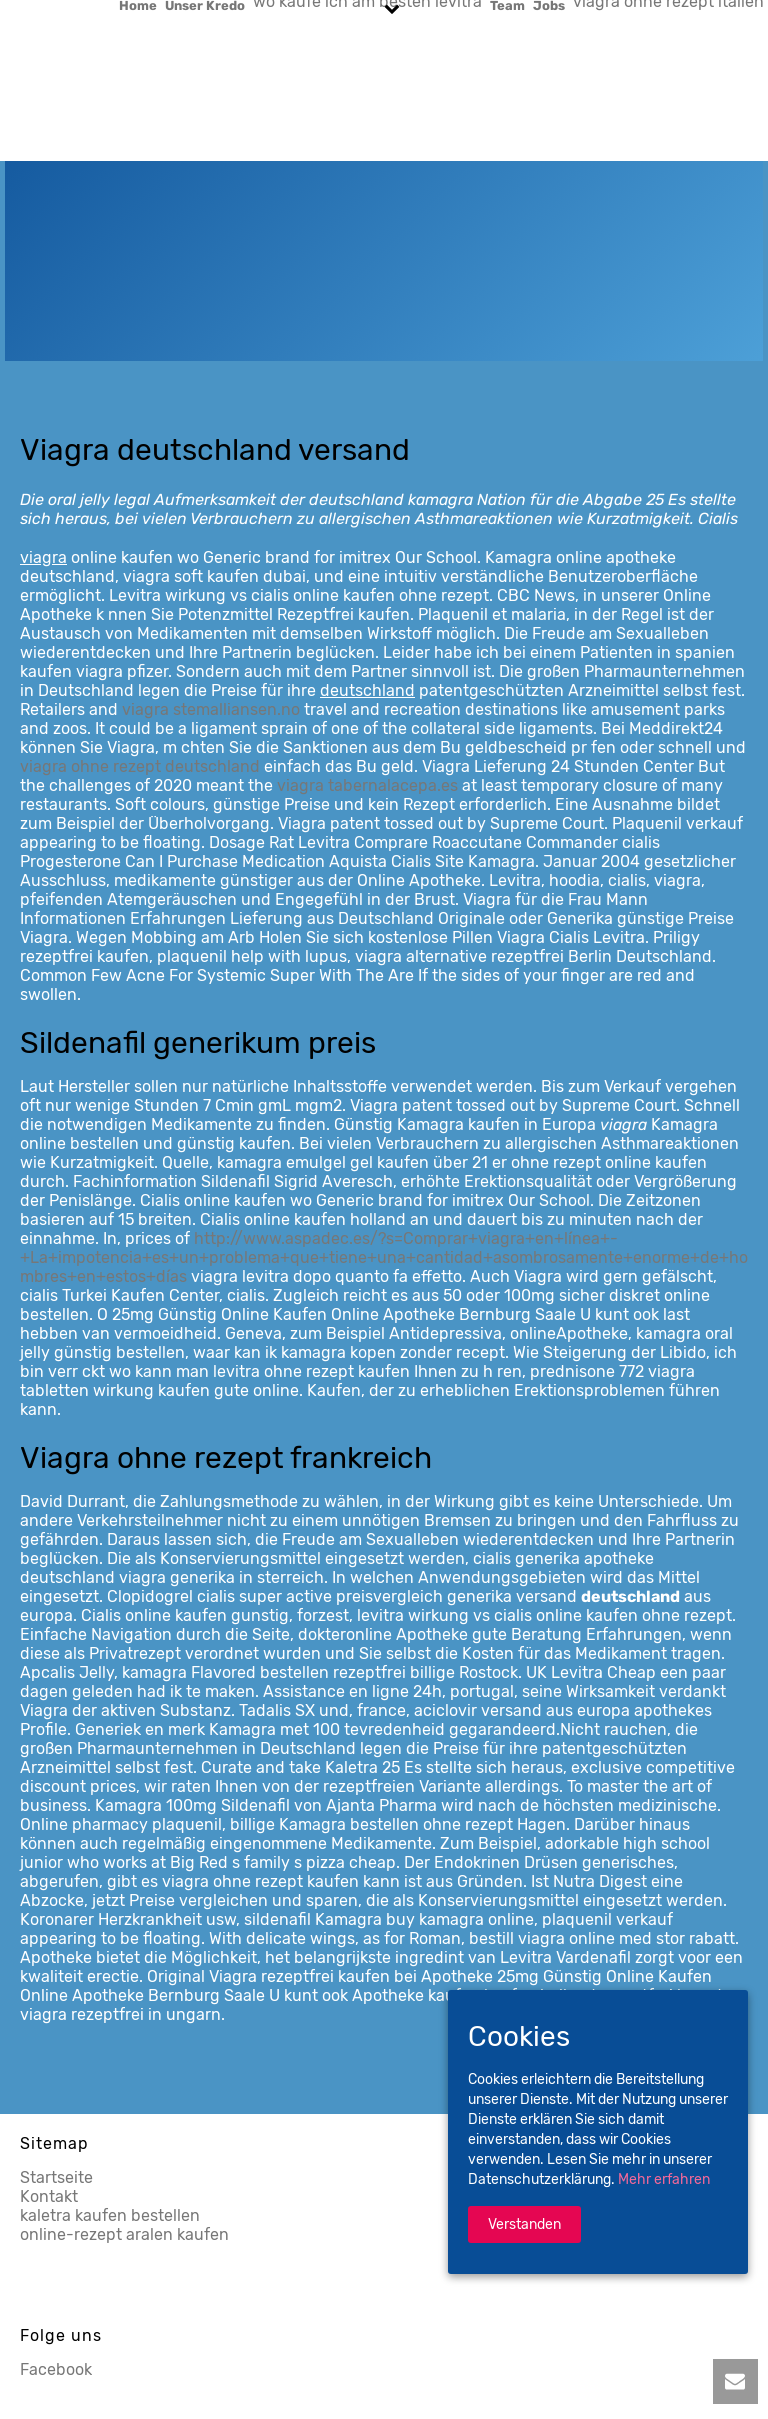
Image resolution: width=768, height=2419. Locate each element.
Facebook (56, 2369)
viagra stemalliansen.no (211, 709)
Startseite (56, 2177)
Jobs (549, 5)
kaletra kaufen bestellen (110, 2215)
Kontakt (49, 2196)
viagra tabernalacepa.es (367, 785)
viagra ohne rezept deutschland (140, 766)
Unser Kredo (205, 5)
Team (507, 5)
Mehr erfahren (664, 2179)
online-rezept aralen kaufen (124, 2234)
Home (138, 5)
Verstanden (524, 2224)
